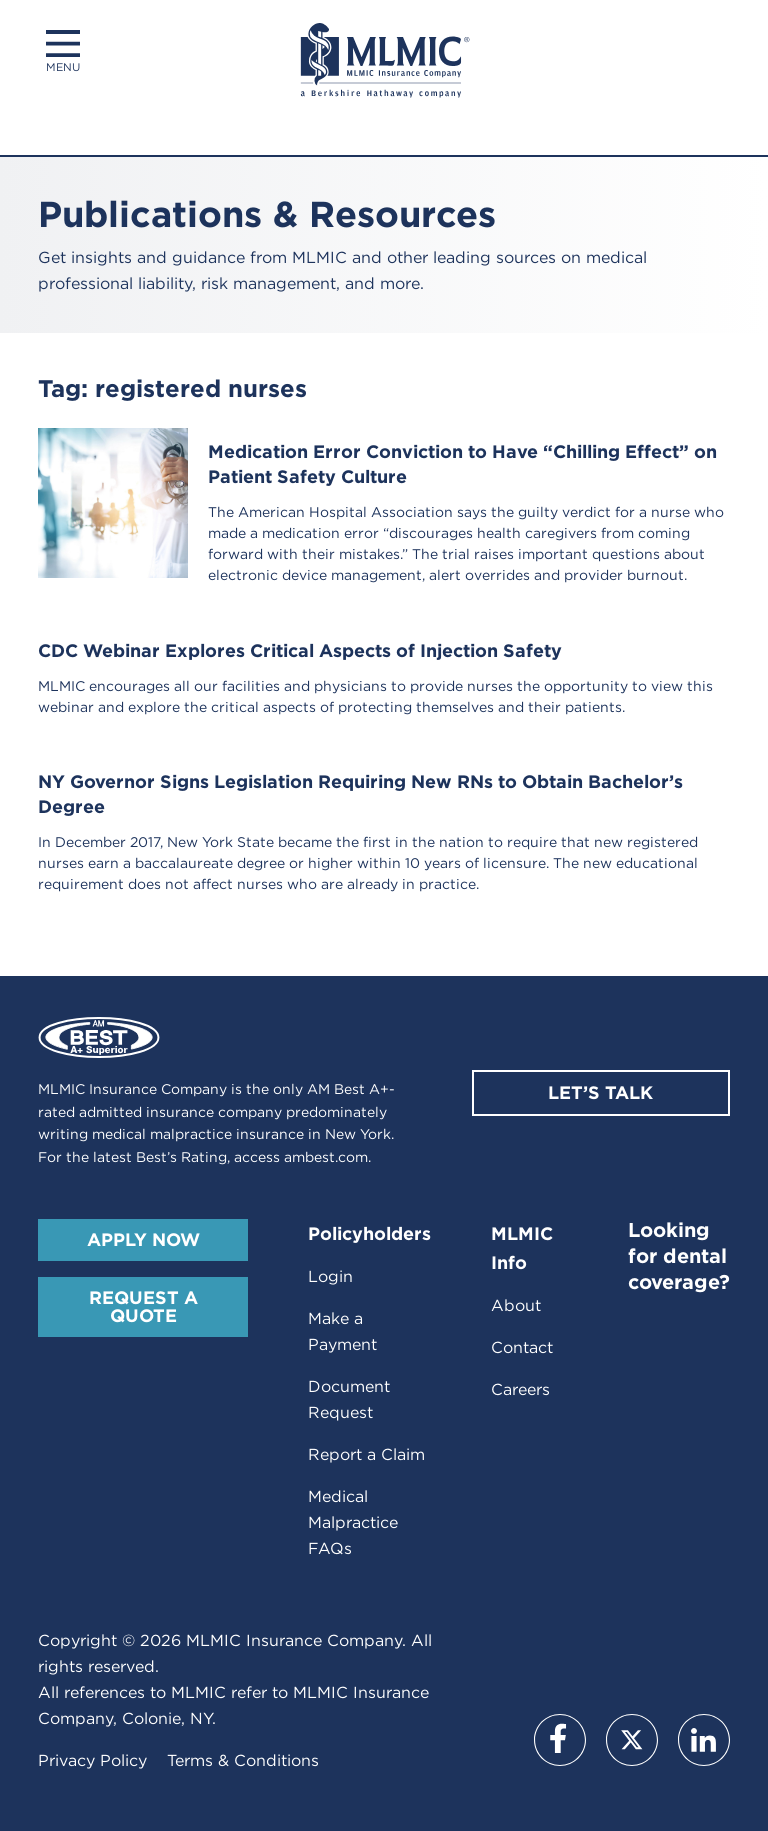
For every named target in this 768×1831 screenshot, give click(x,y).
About (516, 1305)
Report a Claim (366, 1454)
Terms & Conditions (243, 1760)
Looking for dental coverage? (679, 1256)
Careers (520, 1389)
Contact (522, 1347)
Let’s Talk (600, 1092)
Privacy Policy (92, 1760)
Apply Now (143, 1239)
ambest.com (326, 1157)
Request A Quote (143, 1306)
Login (330, 1276)
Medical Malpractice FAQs (353, 1522)
